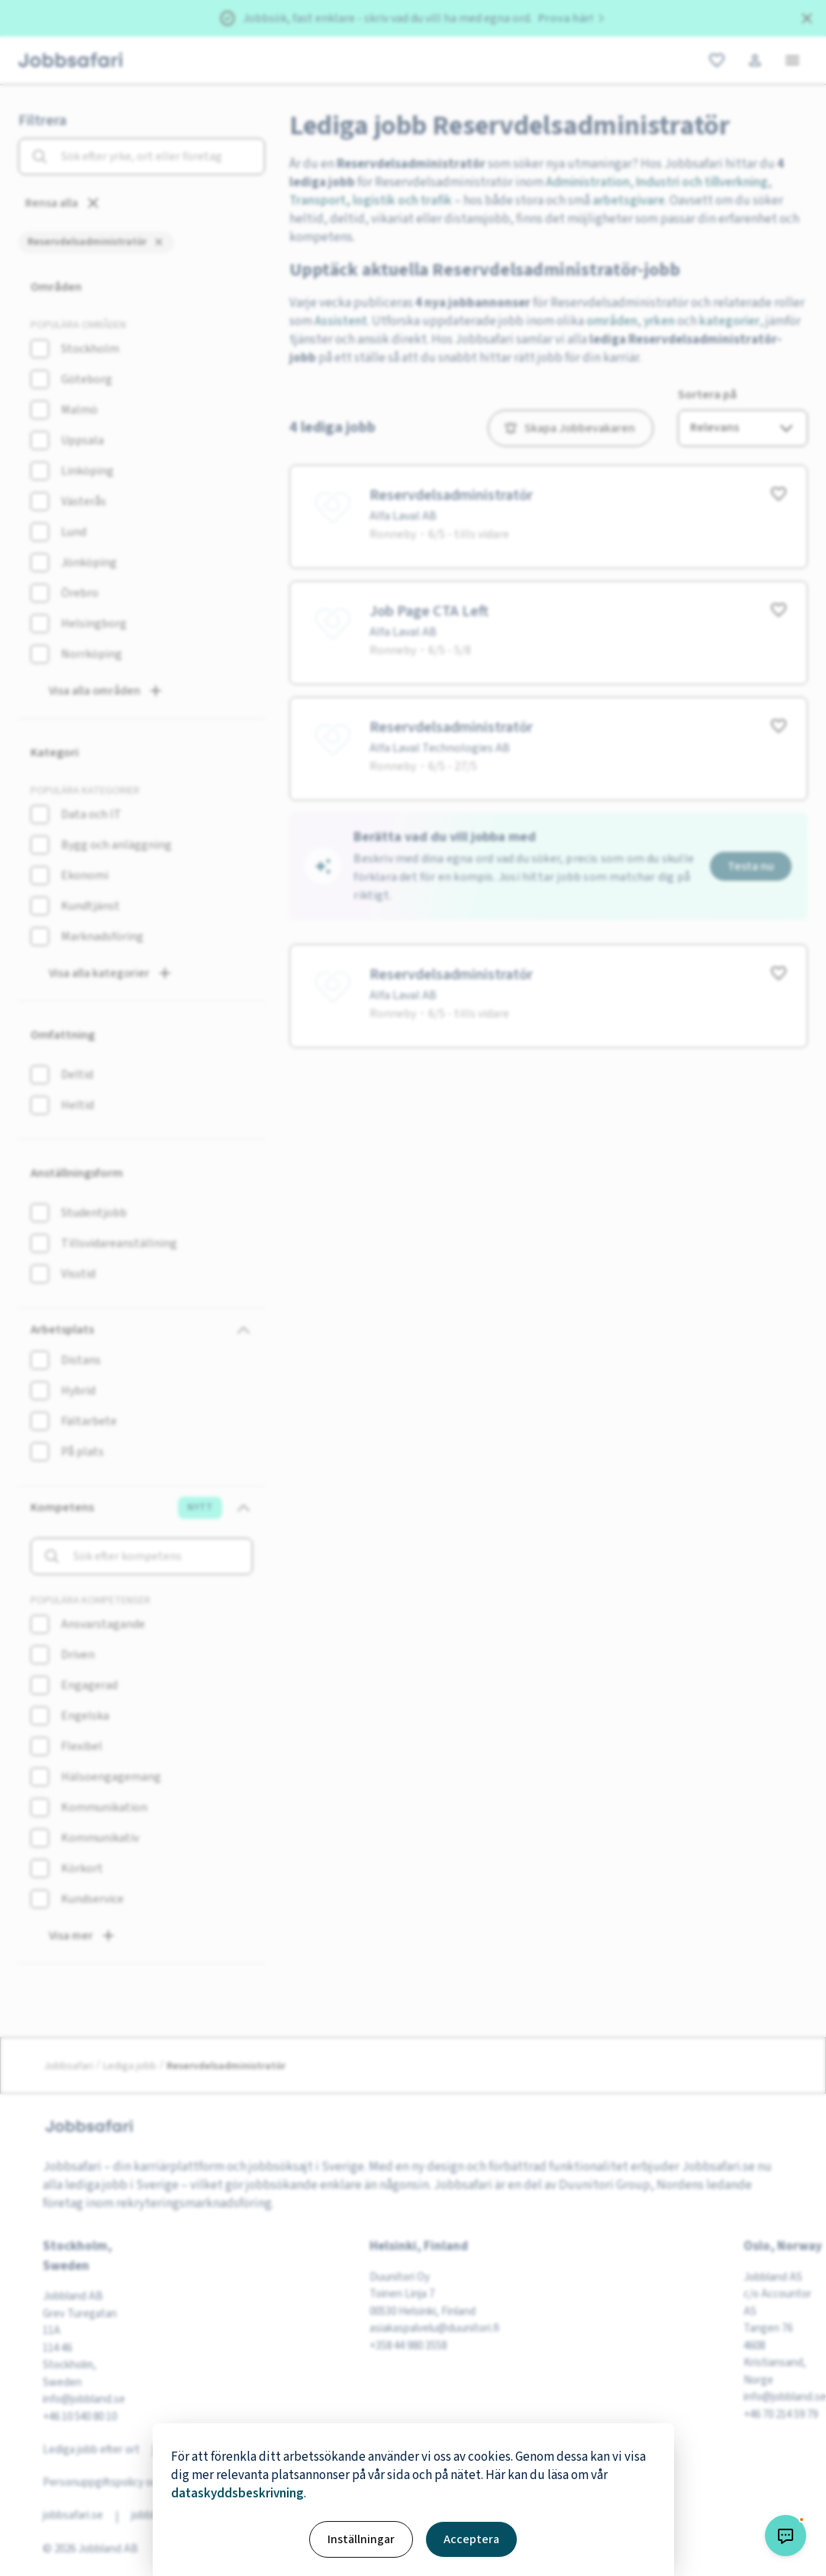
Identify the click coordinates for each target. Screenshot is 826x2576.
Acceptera (471, 2539)
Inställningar (361, 2539)
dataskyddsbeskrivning (237, 2493)
